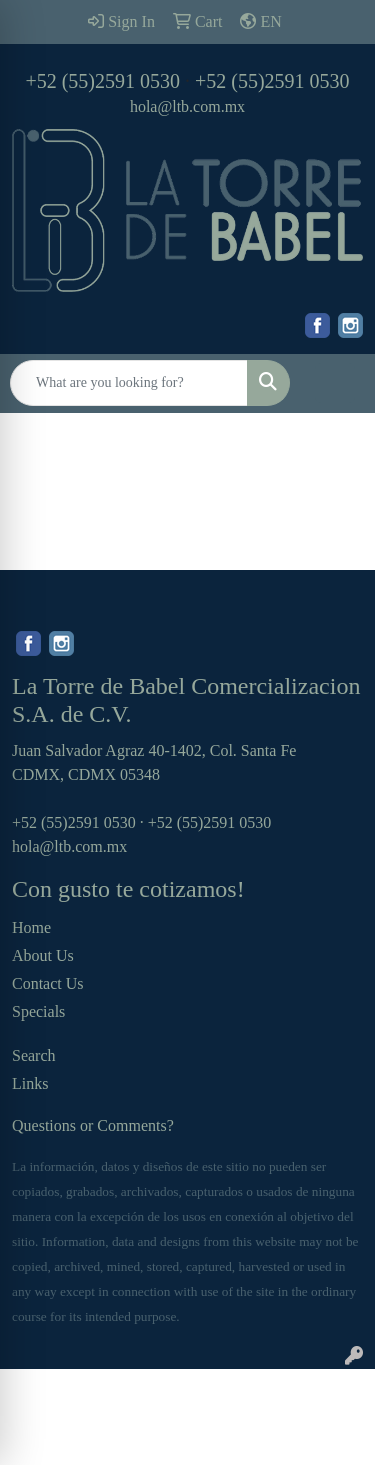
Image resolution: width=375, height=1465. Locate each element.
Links (30, 1083)
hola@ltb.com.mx (187, 106)
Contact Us (48, 983)
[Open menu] (335, 383)
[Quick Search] (129, 383)
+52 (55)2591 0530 (102, 81)
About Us (43, 955)
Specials (38, 1011)
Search (34, 1055)
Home (31, 927)
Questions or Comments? (93, 1125)
